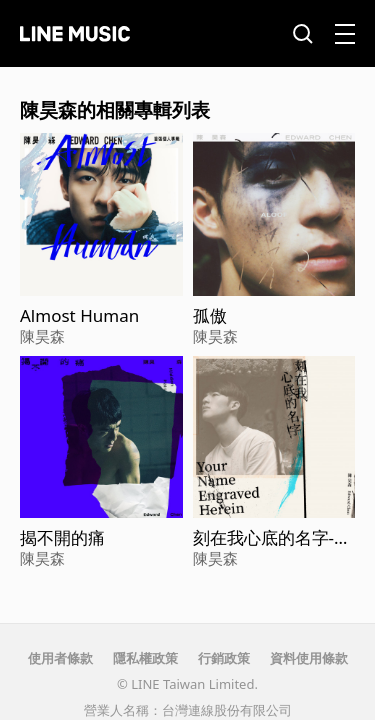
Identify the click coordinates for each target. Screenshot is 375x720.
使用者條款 (60, 658)
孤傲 (210, 316)
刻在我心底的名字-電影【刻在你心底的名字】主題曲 (272, 538)
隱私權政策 (145, 658)
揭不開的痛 (62, 538)
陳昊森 (42, 336)
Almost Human (79, 316)
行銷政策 (224, 658)
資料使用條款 (309, 658)
